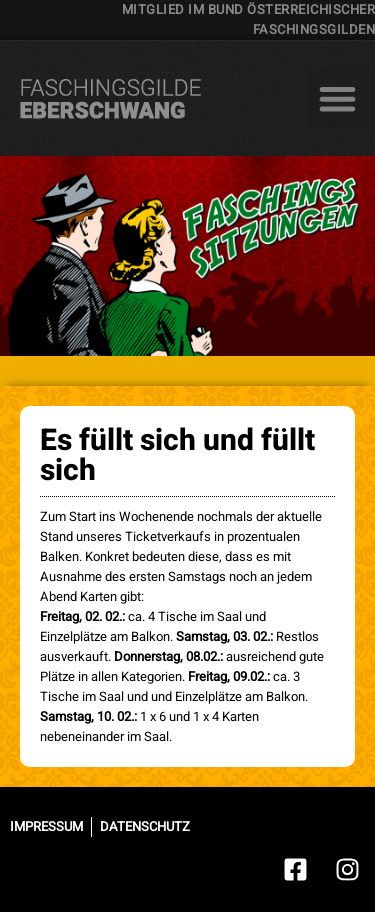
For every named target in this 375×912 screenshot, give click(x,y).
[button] (337, 98)
